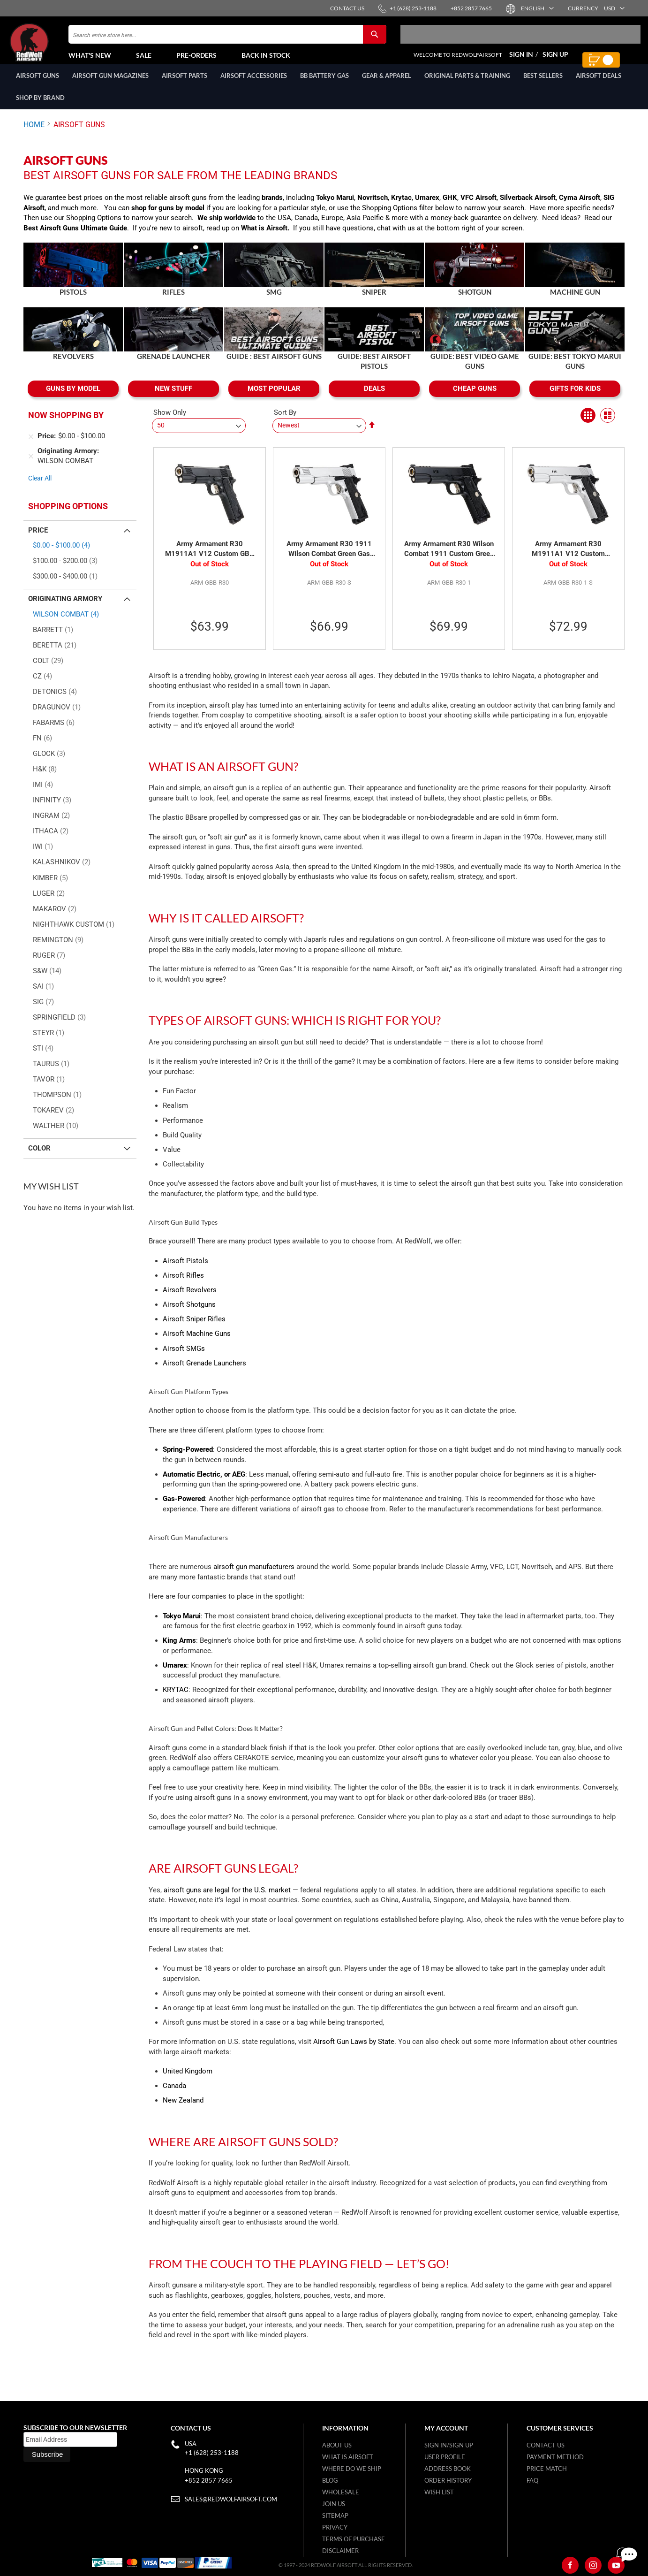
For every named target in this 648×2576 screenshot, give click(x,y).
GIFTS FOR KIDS (575, 399)
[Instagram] (593, 2565)
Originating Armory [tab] (65, 609)
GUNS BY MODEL (73, 399)
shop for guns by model (167, 218)
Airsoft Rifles (183, 1285)
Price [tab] (38, 540)
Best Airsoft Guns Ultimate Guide (75, 238)
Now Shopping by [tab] (66, 425)
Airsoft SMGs (184, 1359)
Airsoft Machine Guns (197, 1344)
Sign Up (555, 58)
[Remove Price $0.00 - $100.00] (31, 447)
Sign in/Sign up (448, 2445)
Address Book (447, 2469)
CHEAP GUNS (475, 399)
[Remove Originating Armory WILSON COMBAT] (31, 466)
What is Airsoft (264, 238)
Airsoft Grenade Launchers (204, 1373)
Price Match (547, 2469)
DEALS (374, 399)
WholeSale (340, 2492)
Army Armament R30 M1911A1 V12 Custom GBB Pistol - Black (209, 560)
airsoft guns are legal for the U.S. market (227, 1900)
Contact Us (546, 2445)
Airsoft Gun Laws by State (353, 2052)
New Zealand (183, 2110)
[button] (537, 8)
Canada (174, 2096)
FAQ (532, 2481)
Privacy (334, 2527)
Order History (448, 2481)
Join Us (333, 2504)
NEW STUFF (173, 399)
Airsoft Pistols (185, 1271)
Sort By (285, 423)
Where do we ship (351, 2469)
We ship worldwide (226, 228)
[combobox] (227, 39)
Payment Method (555, 2457)
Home (34, 134)
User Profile (444, 2457)
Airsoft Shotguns (189, 1315)
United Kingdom (187, 2081)
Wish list (439, 2492)
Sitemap (335, 2516)
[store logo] (49, 47)
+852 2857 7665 (209, 2481)
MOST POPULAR (274, 399)
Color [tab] (39, 1158)
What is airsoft (347, 2457)
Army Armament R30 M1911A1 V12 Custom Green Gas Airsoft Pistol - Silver (568, 560)
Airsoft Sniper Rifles (194, 1329)
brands (272, 208)
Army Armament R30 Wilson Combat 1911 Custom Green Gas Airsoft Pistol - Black (449, 560)
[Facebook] (570, 2565)
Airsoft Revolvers (190, 1300)
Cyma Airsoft (579, 208)
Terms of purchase (353, 2539)
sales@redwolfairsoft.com (231, 2499)
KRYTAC (175, 1700)
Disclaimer (340, 2551)
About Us (337, 2445)
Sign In (521, 58)
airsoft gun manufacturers (253, 1577)
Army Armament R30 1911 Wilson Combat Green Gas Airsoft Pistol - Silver (329, 560)
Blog (330, 2481)
